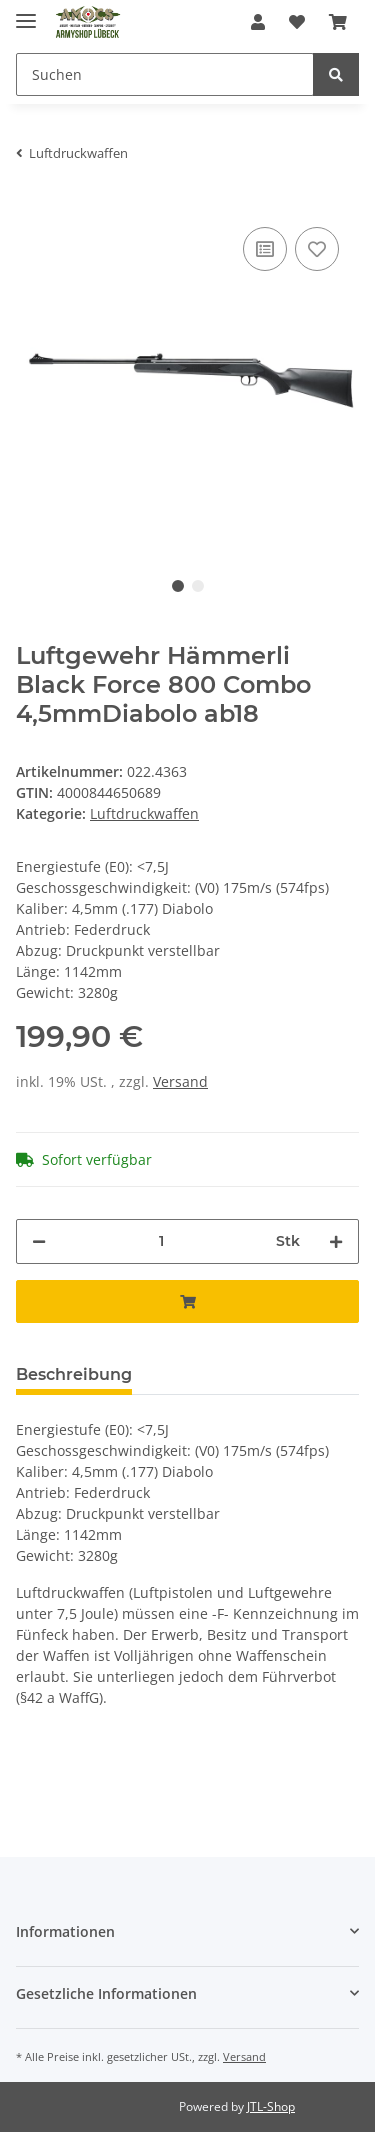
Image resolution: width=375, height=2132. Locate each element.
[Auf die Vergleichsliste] (265, 249)
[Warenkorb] (338, 22)
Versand (180, 1081)
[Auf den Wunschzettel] (317, 249)
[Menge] (161, 1241)
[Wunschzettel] (297, 22)
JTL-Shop (271, 2106)
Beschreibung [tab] (74, 1374)
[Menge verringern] (39, 1241)
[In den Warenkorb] (187, 1301)
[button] (258, 22)
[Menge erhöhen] (336, 1241)
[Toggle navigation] (26, 12)
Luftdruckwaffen (144, 813)
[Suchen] (165, 74)
